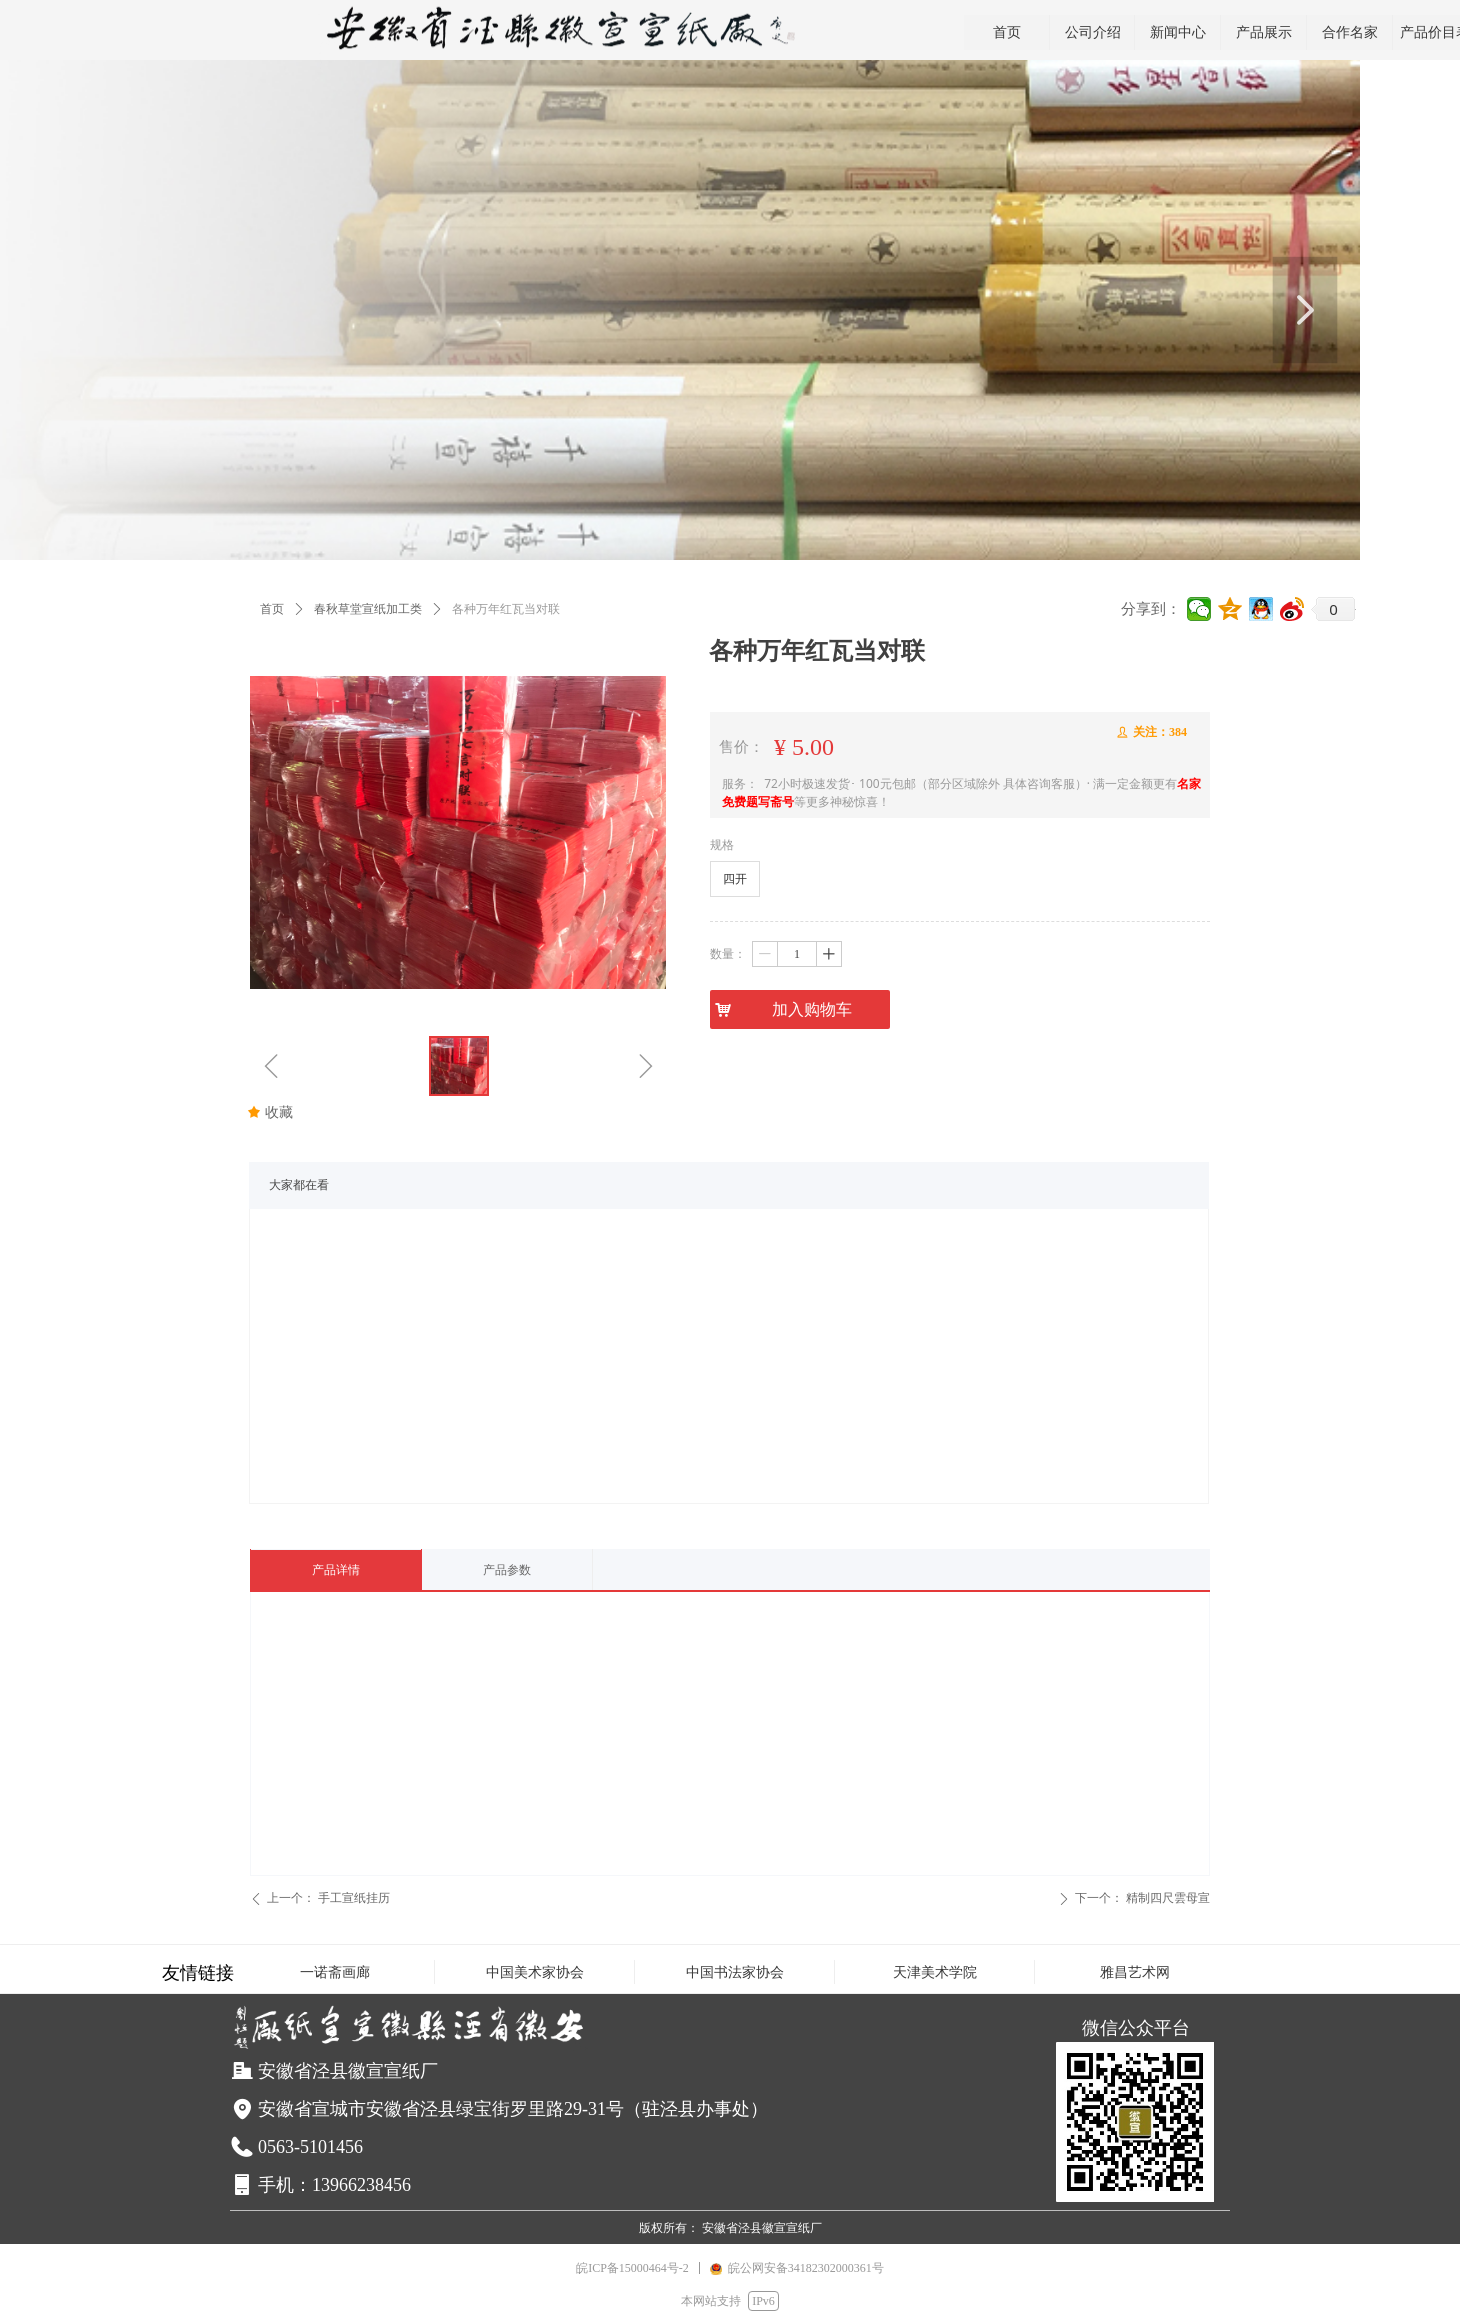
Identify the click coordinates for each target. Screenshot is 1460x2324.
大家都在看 (299, 1185)
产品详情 (336, 1570)
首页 (272, 609)
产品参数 (507, 1570)
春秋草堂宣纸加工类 (368, 609)
